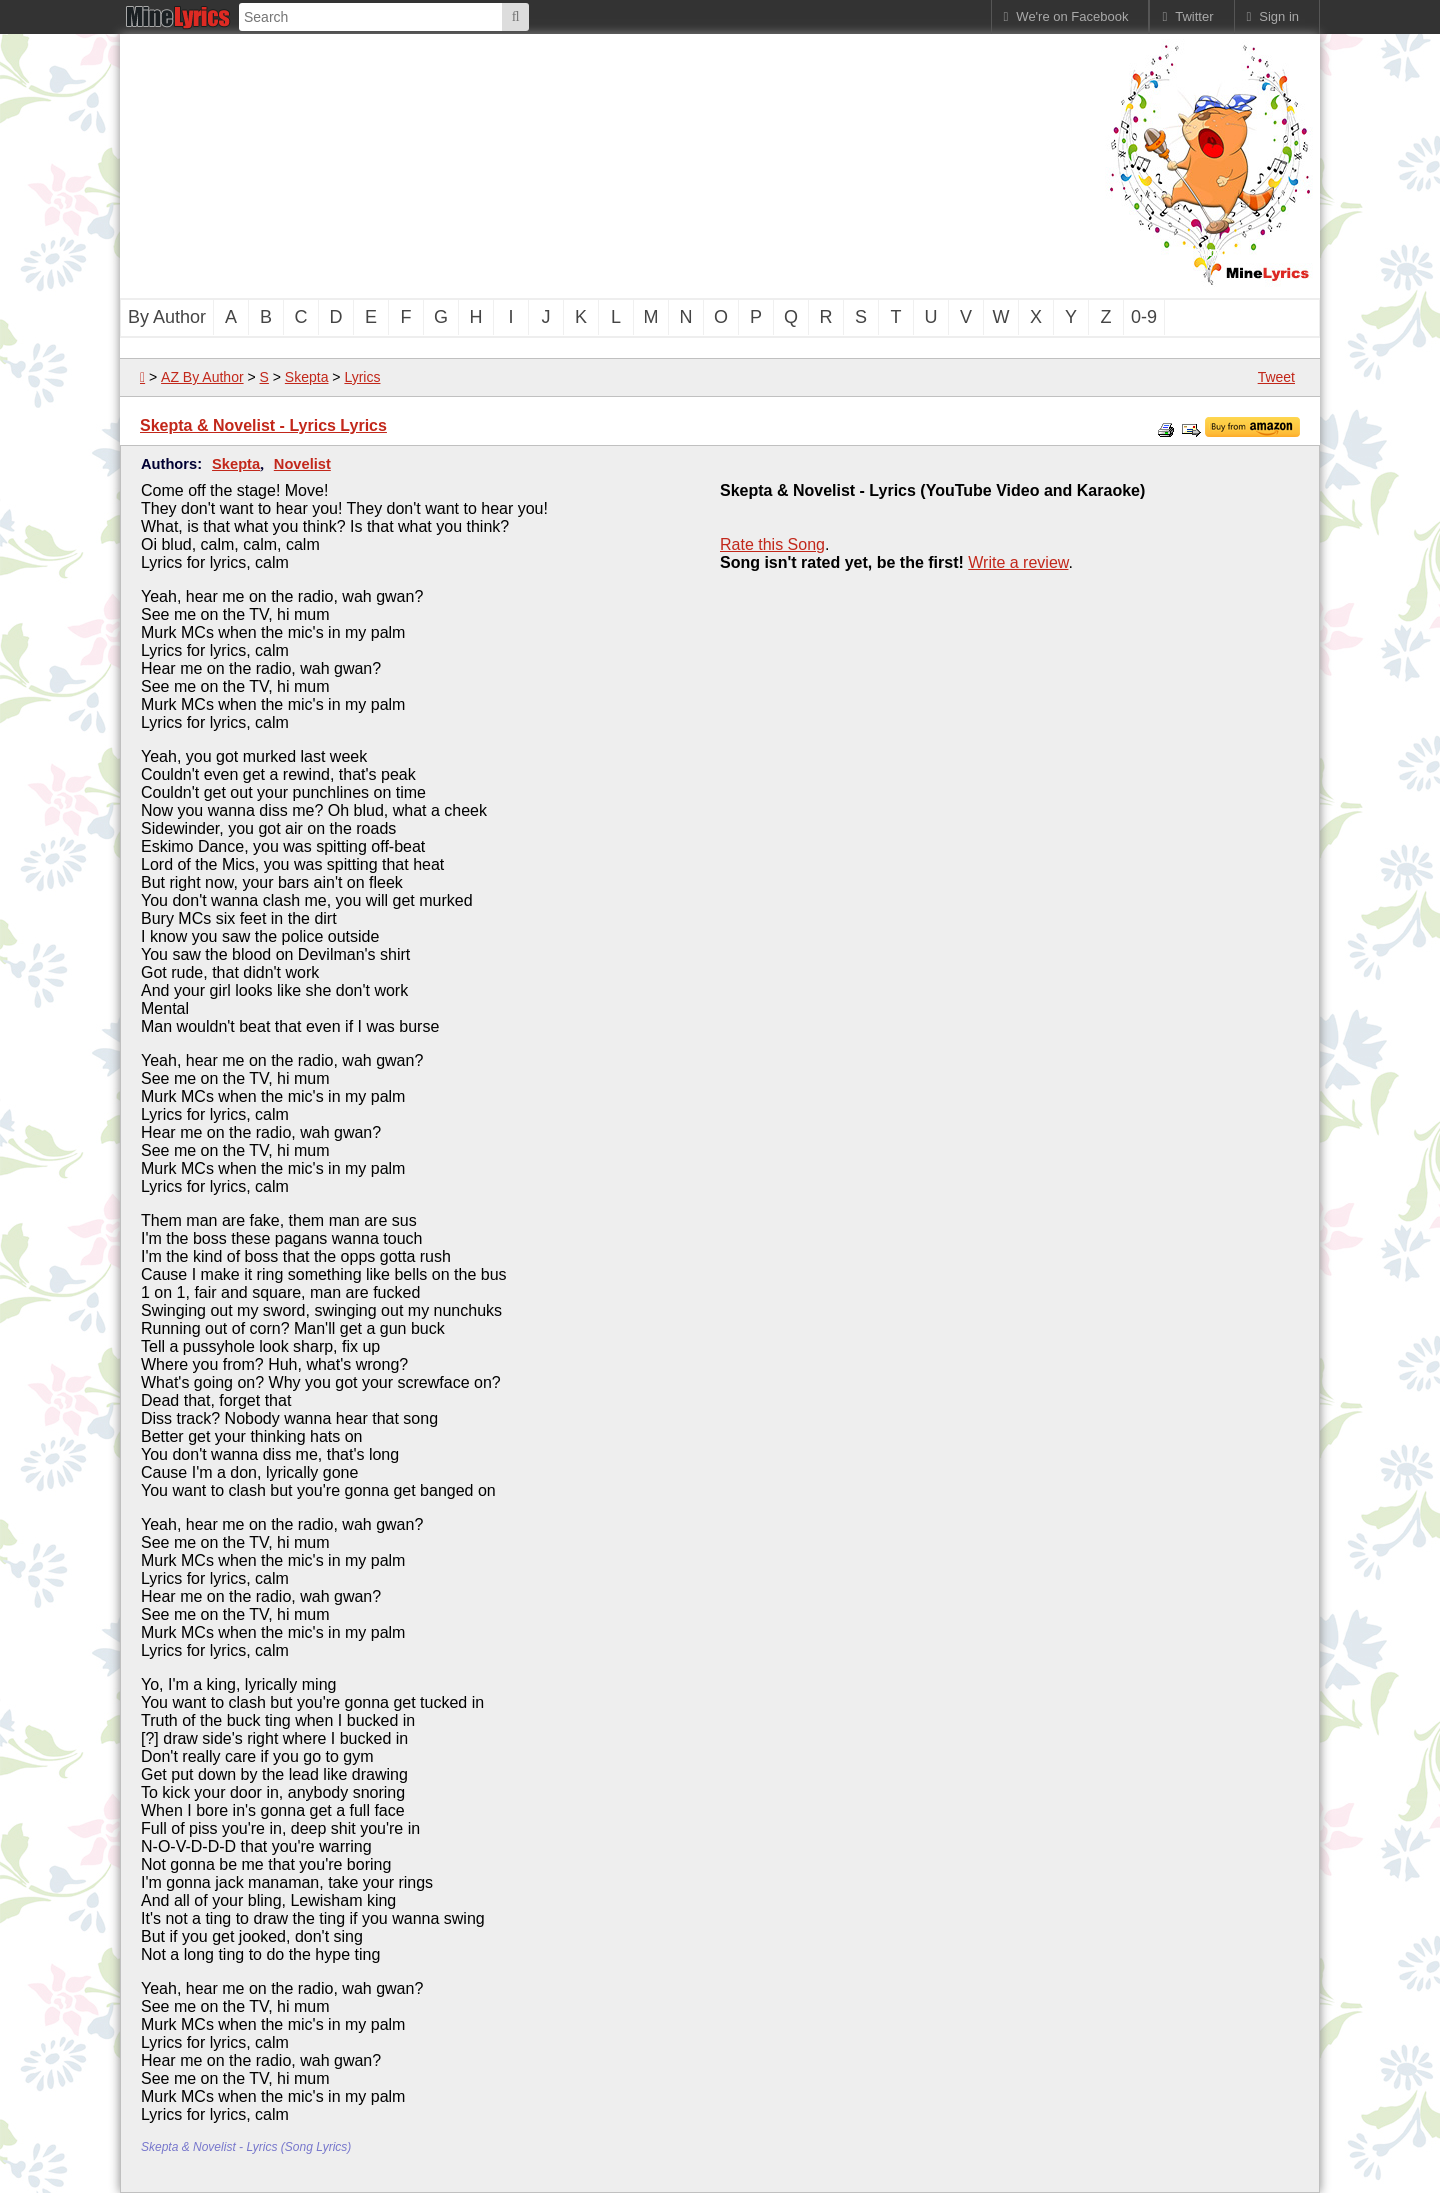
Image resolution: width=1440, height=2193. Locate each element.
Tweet (1276, 377)
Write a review (1018, 562)
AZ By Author (202, 377)
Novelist (302, 464)
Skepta (307, 377)
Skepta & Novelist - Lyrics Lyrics (263, 425)
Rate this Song (772, 544)
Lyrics (362, 377)
